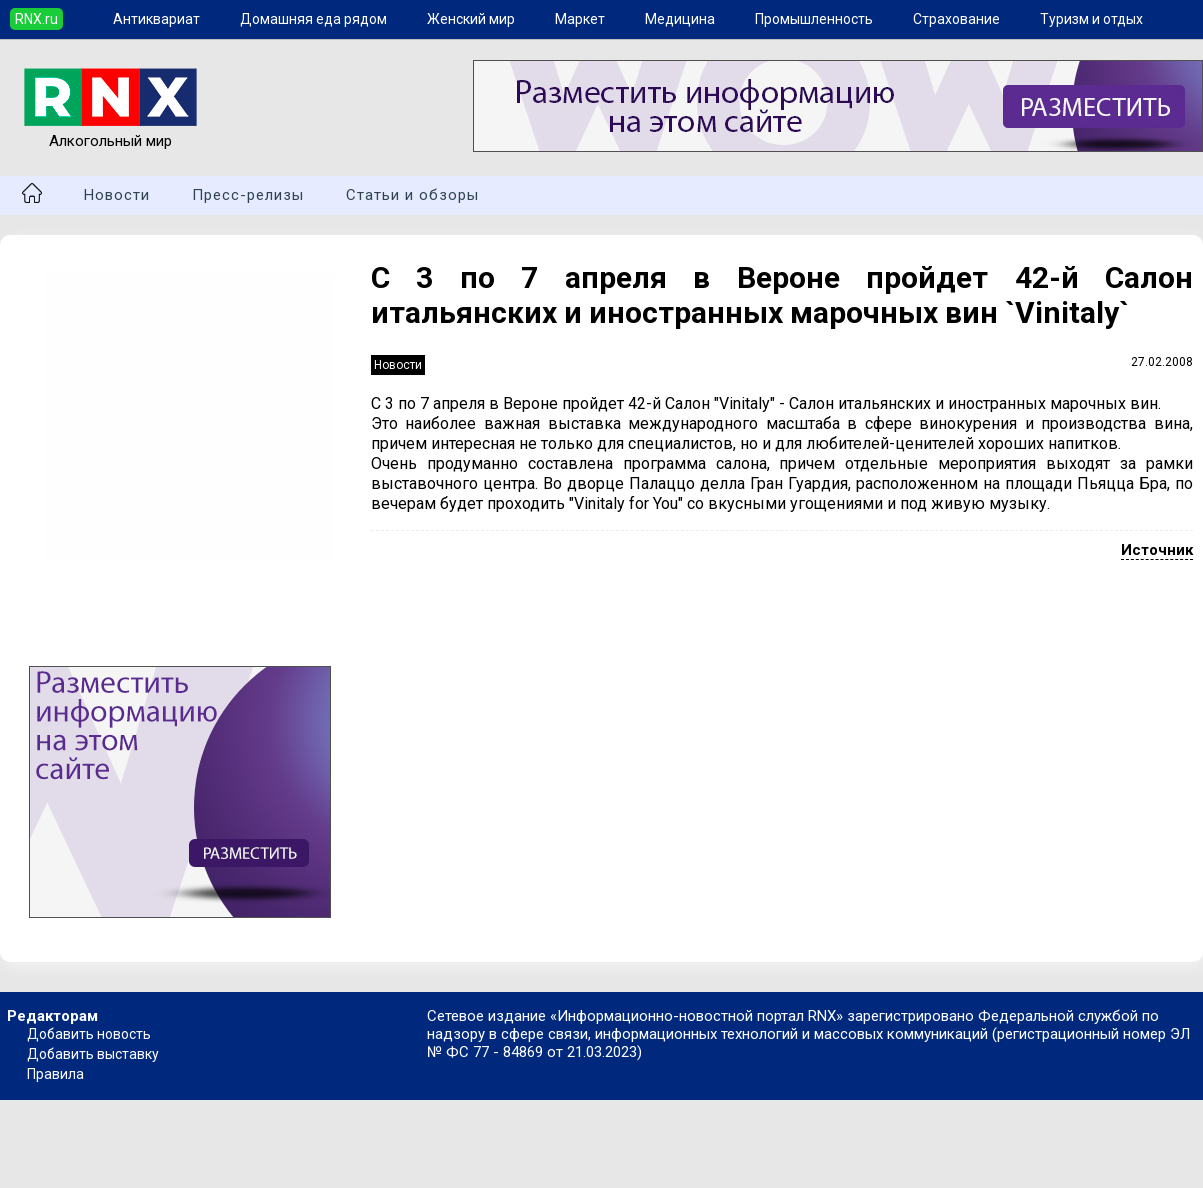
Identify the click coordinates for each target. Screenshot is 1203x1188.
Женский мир (471, 19)
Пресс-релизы (248, 195)
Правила (55, 1074)
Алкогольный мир (110, 132)
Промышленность (814, 19)
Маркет (580, 19)
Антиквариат (156, 19)
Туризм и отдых (1091, 19)
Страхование (956, 19)
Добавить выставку (93, 1054)
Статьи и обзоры (412, 195)
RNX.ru (36, 19)
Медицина (680, 19)
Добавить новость (89, 1034)
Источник (1157, 550)
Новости (117, 195)
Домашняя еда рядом (313, 19)
